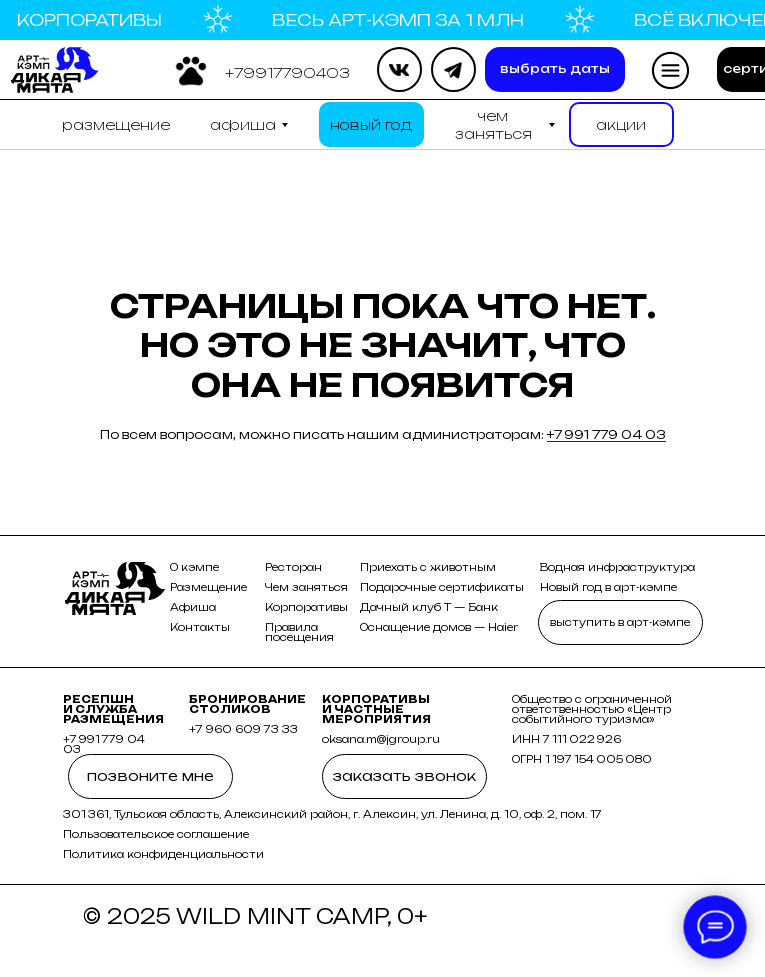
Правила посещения (299, 632)
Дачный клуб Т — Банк (429, 607)
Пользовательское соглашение (156, 834)
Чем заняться (306, 587)
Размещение (208, 587)
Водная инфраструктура (617, 567)
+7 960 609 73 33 (243, 729)
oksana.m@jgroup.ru (381, 739)
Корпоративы (306, 607)
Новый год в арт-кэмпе (608, 587)
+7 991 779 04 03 (606, 434)
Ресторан (293, 567)
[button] (287, 72)
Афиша (193, 607)
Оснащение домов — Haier (439, 627)
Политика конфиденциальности (163, 854)
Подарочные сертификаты (442, 587)
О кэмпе (194, 567)
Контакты (200, 627)
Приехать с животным (428, 567)
